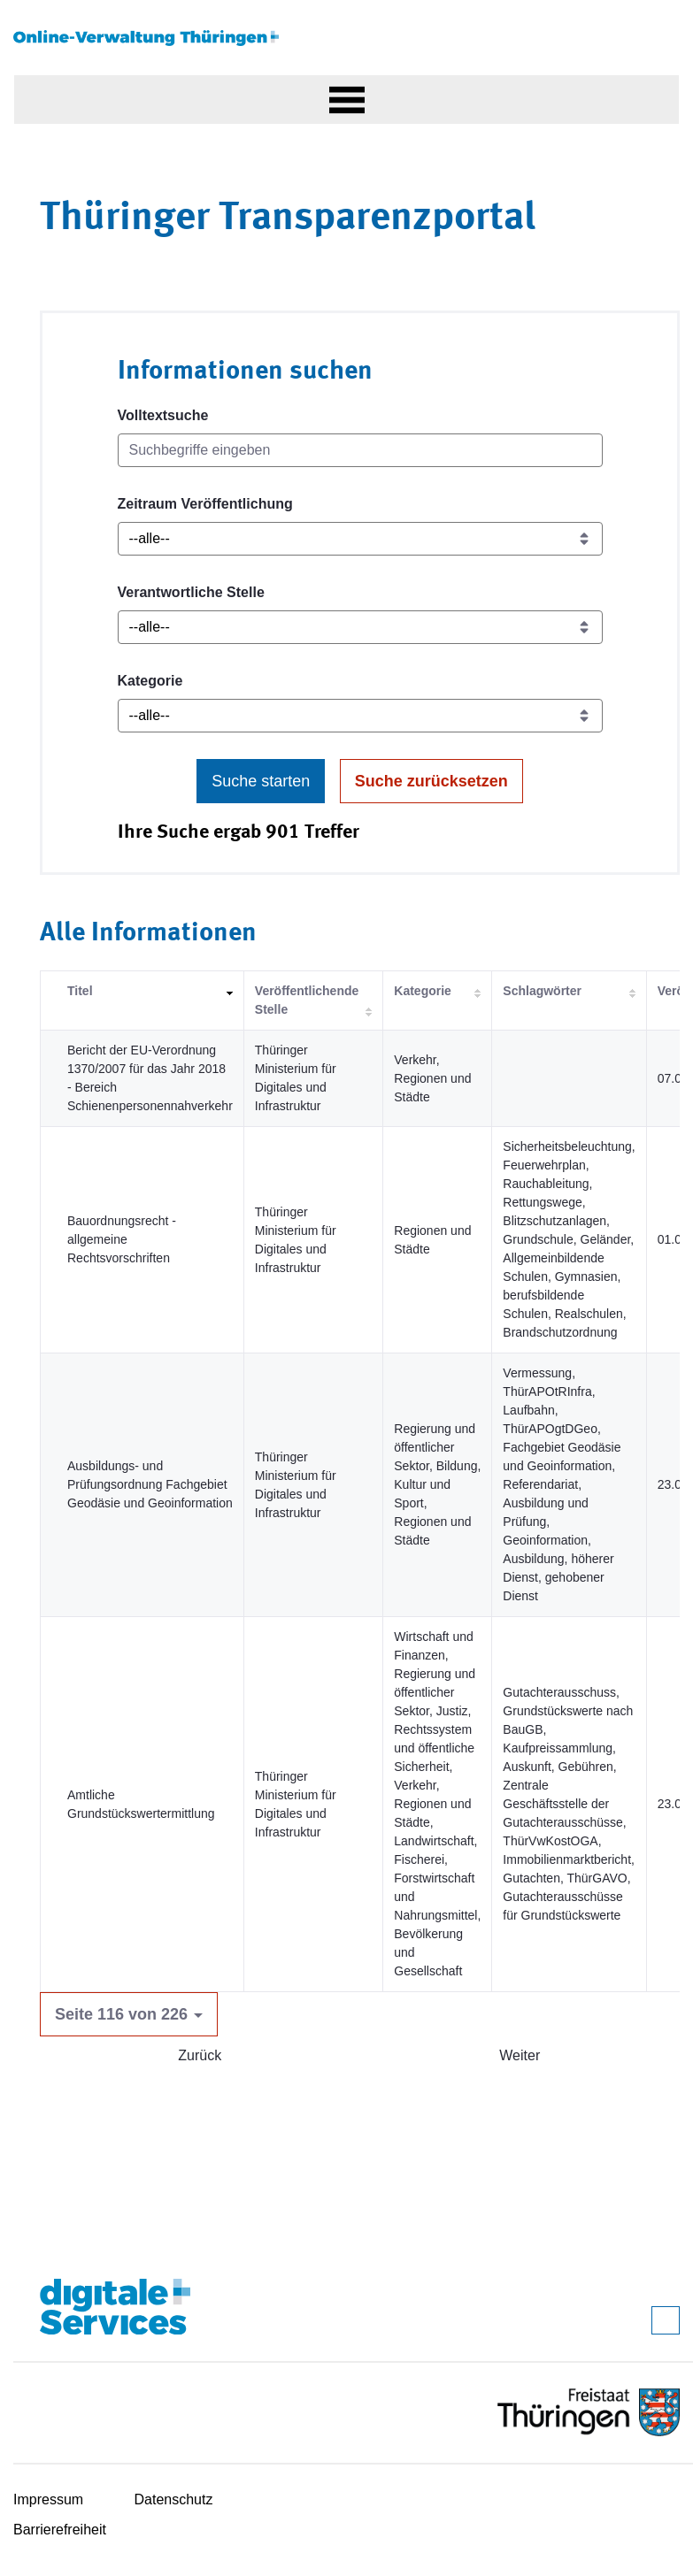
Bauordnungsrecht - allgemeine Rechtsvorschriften (121, 1239)
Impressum (48, 2499)
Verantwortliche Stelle (191, 592)
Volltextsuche (163, 415)
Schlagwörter (542, 991)
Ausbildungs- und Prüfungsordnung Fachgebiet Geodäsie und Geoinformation (150, 1484)
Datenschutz (174, 2499)
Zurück (199, 2055)
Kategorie (150, 680)
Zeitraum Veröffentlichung (205, 503)
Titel (80, 991)
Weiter (519, 2055)
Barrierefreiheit (59, 2529)
